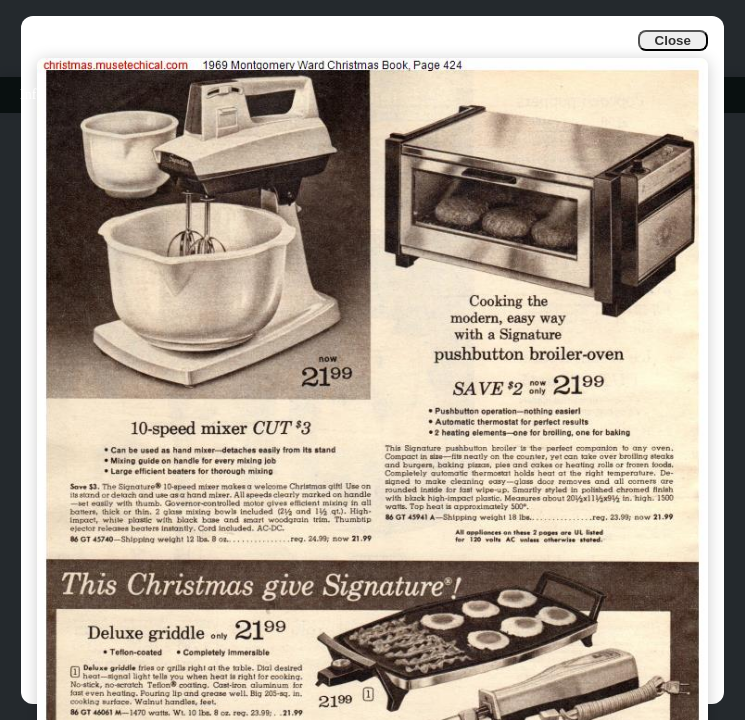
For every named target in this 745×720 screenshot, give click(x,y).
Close (673, 40)
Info (31, 94)
